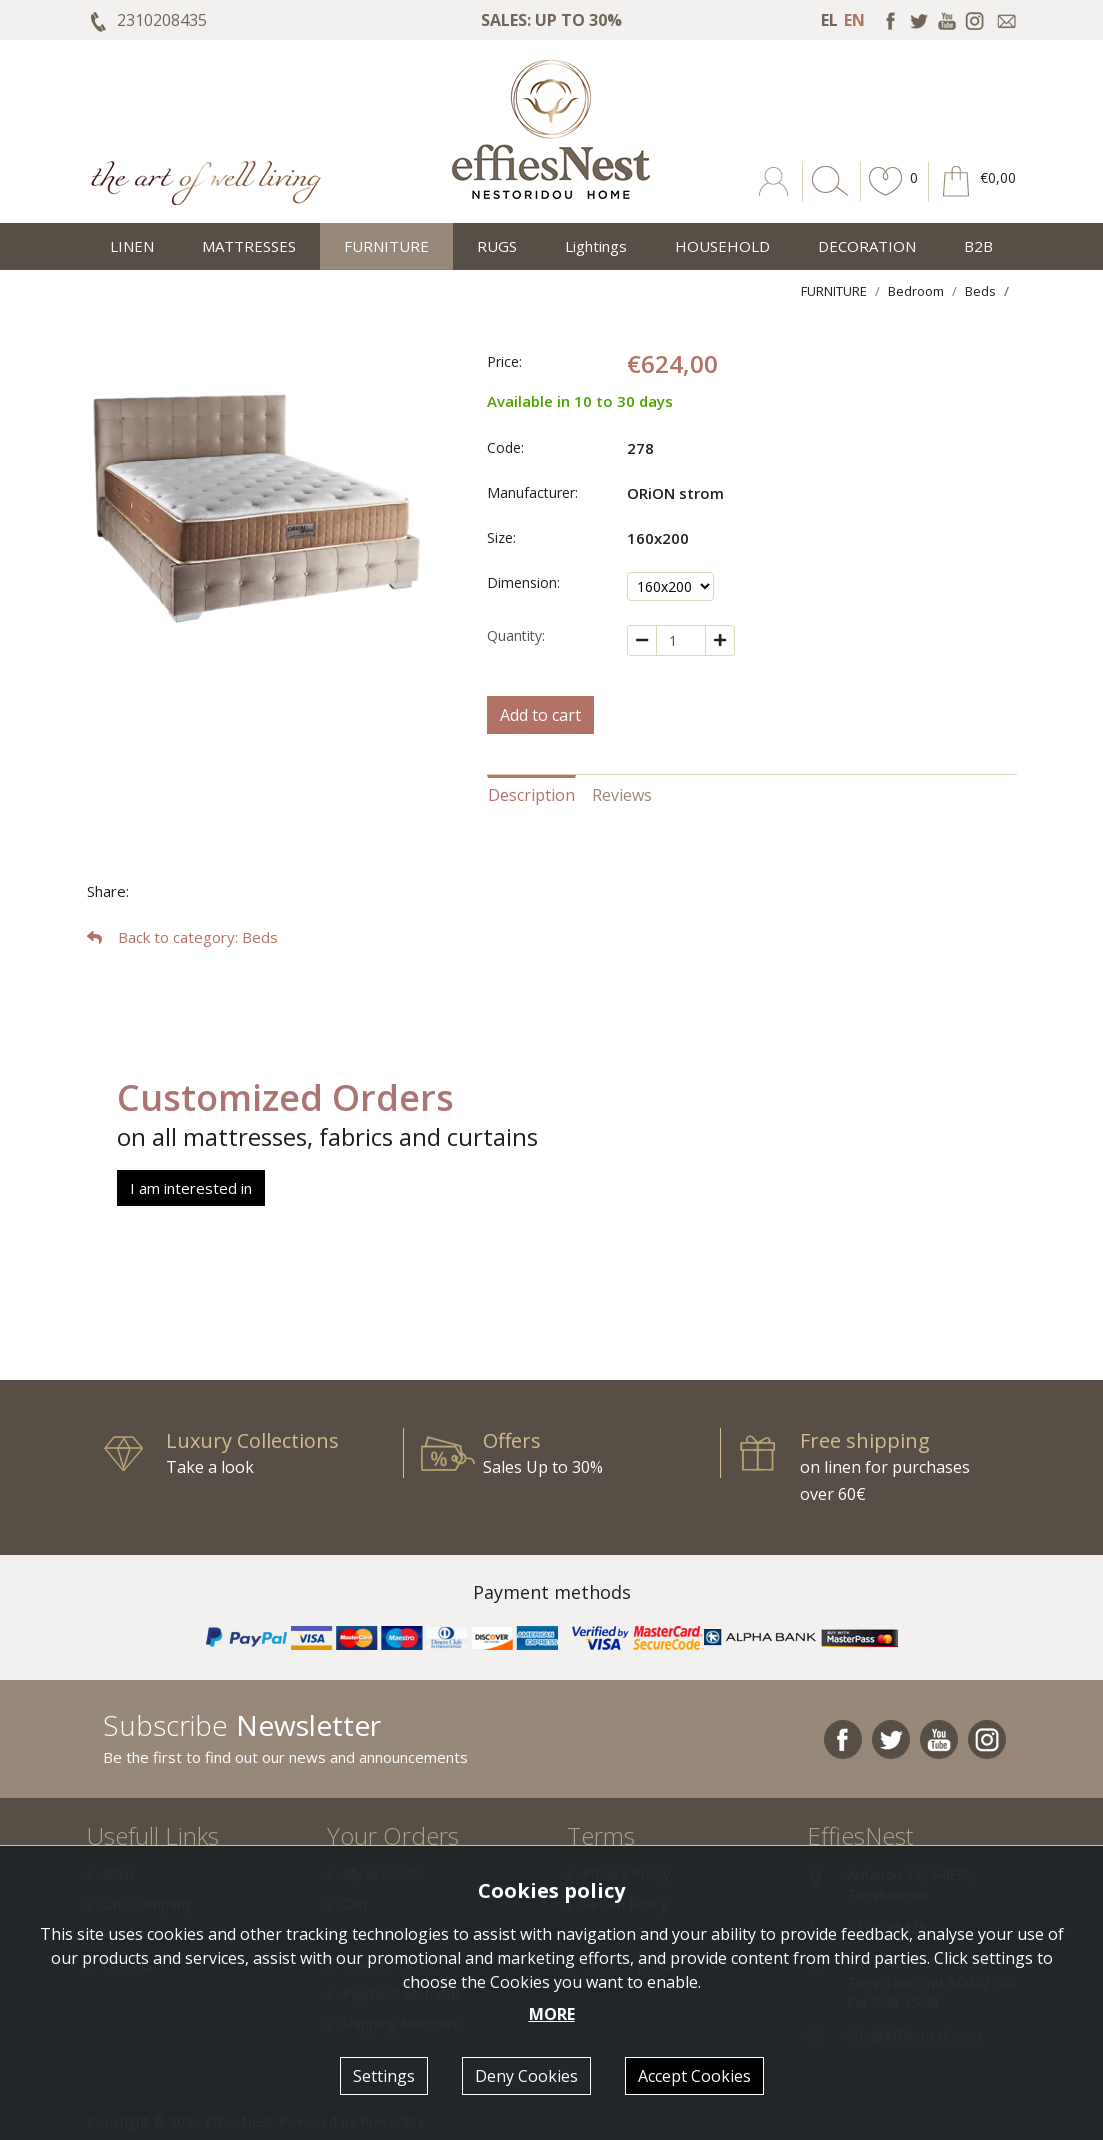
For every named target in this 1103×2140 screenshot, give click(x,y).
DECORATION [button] (867, 246)
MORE (552, 2014)
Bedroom (916, 291)
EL (829, 20)
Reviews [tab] (622, 795)
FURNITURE (834, 291)
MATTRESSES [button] (249, 246)
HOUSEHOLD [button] (722, 246)
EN (854, 20)
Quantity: (516, 635)
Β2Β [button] (978, 246)
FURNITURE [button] (386, 246)
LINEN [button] (132, 246)
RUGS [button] (497, 246)
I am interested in (191, 1188)
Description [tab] (531, 795)
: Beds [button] (182, 937)
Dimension (522, 582)
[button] (886, 196)
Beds (980, 291)
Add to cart (540, 715)
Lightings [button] (596, 246)
